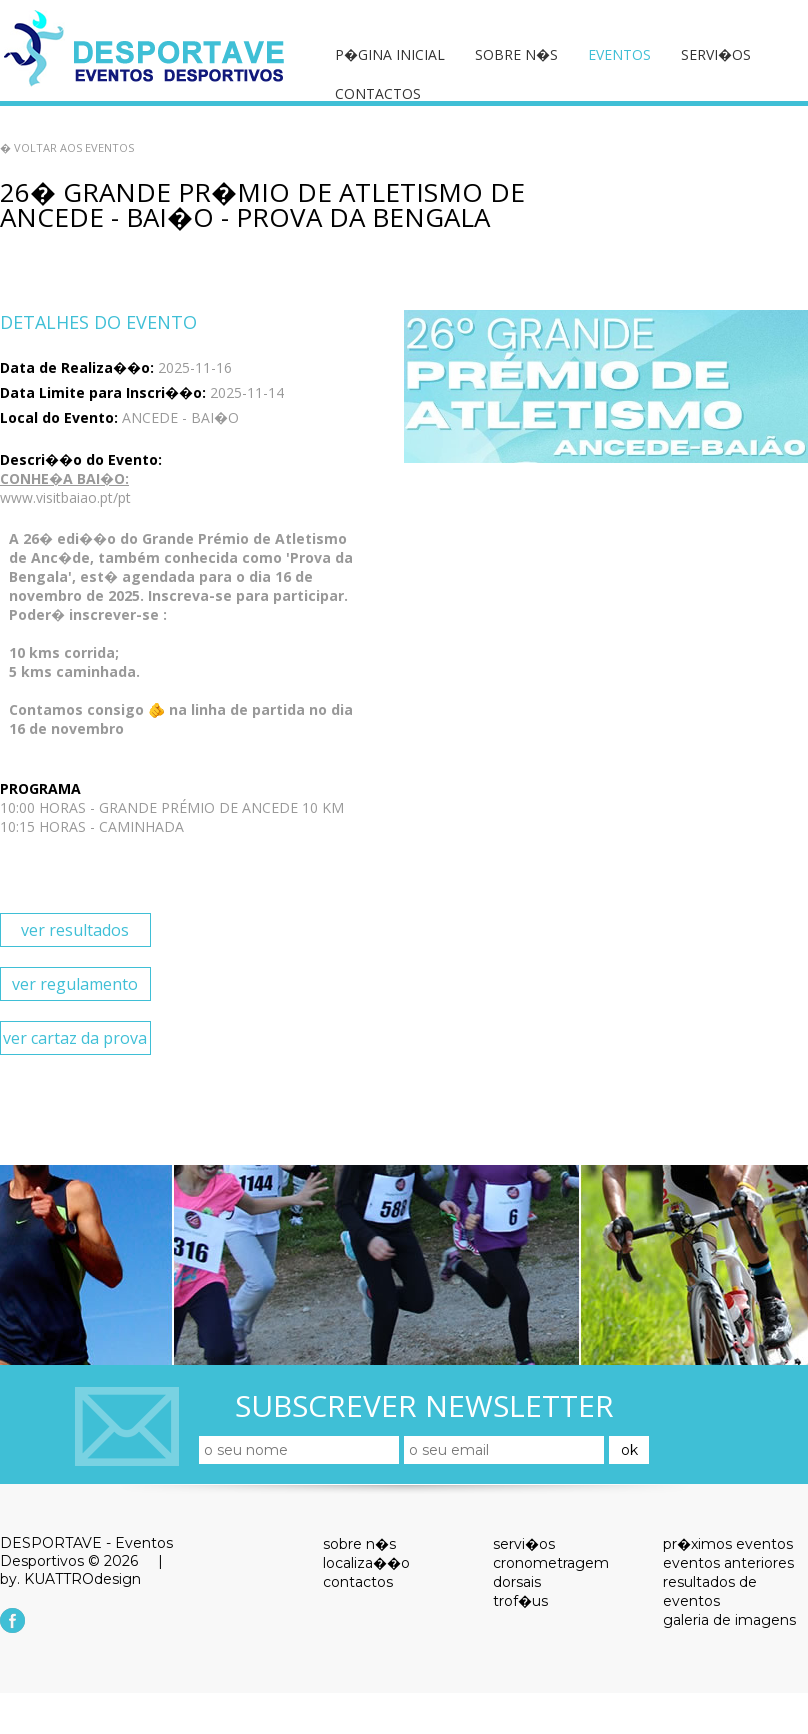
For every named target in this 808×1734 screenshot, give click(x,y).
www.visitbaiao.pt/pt (65, 497)
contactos (378, 93)
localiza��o (366, 1563)
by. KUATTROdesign (70, 1579)
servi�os (716, 54)
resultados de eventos (710, 1591)
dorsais (517, 1582)
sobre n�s (516, 54)
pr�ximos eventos (728, 1544)
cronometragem (551, 1563)
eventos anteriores (728, 1563)
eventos (619, 54)
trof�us (520, 1601)
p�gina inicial (390, 54)
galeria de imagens (729, 1620)
